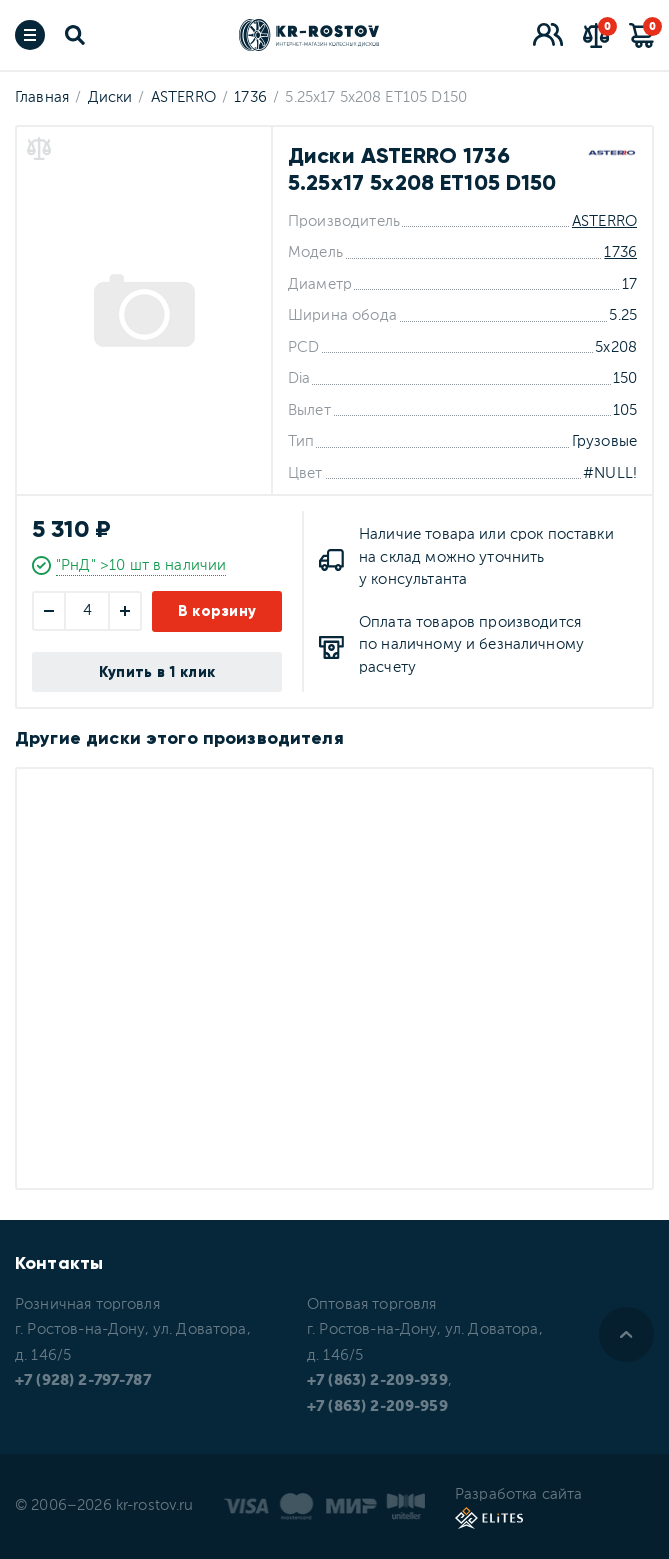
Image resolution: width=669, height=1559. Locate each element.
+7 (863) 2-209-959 (377, 1406)
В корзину (217, 611)
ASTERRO (604, 221)
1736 (620, 252)
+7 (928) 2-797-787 (83, 1380)
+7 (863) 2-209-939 (377, 1380)
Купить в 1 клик (157, 672)
